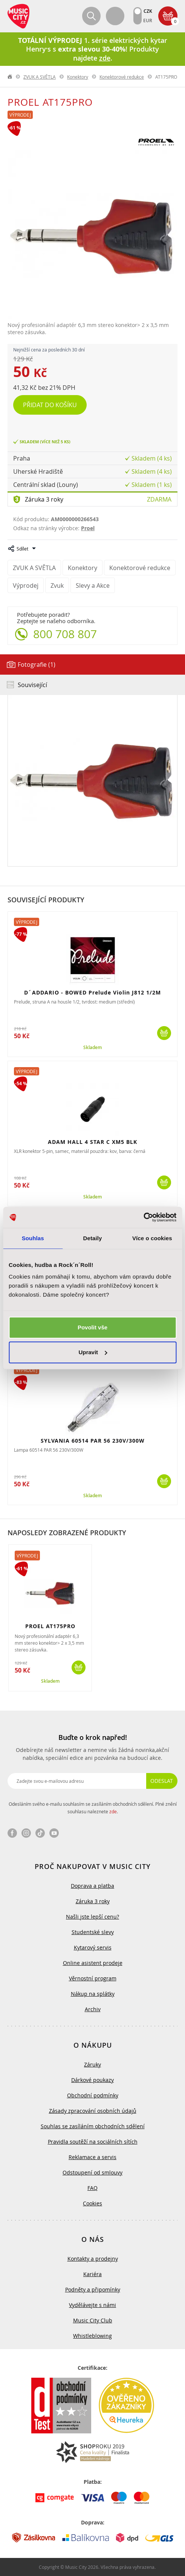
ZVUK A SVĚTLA (39, 77)
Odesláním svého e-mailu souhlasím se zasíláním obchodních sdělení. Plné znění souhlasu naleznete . (93, 1807)
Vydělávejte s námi (92, 2304)
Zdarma (159, 499)
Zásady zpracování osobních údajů (92, 2110)
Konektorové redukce (121, 77)
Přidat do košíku (50, 405)
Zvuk (57, 585)
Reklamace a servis (92, 2157)
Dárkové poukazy (92, 2079)
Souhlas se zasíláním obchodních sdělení (93, 2126)
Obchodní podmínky (92, 2095)
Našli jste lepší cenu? (92, 1916)
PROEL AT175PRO (50, 1626)
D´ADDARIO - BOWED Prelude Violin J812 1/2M (92, 992)
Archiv (93, 2009)
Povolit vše (92, 1327)
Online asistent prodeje (92, 1962)
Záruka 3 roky (44, 499)
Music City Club (92, 2320)
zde (113, 1811)
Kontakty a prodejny (92, 2258)
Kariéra (92, 2274)
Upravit (92, 1352)
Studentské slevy (93, 1932)
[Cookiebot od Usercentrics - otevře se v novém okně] (143, 1217)
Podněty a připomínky (92, 2289)
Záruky (92, 2064)
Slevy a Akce (93, 585)
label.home (10, 76)
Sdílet (22, 549)
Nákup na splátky (93, 1993)
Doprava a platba (92, 1885)
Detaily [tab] (92, 1238)
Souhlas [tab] (33, 1238)
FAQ (92, 2187)
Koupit (164, 1033)
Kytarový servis (93, 1947)
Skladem (92, 1048)
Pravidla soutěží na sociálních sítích (93, 2141)
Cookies (92, 2203)
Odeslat (161, 1780)
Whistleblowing (92, 2335)
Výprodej (20, 115)
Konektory (77, 77)
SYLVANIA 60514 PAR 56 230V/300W (93, 1440)
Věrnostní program (92, 1978)
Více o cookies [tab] (152, 1238)
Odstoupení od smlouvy (92, 2172)
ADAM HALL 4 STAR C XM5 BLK (92, 1141)
